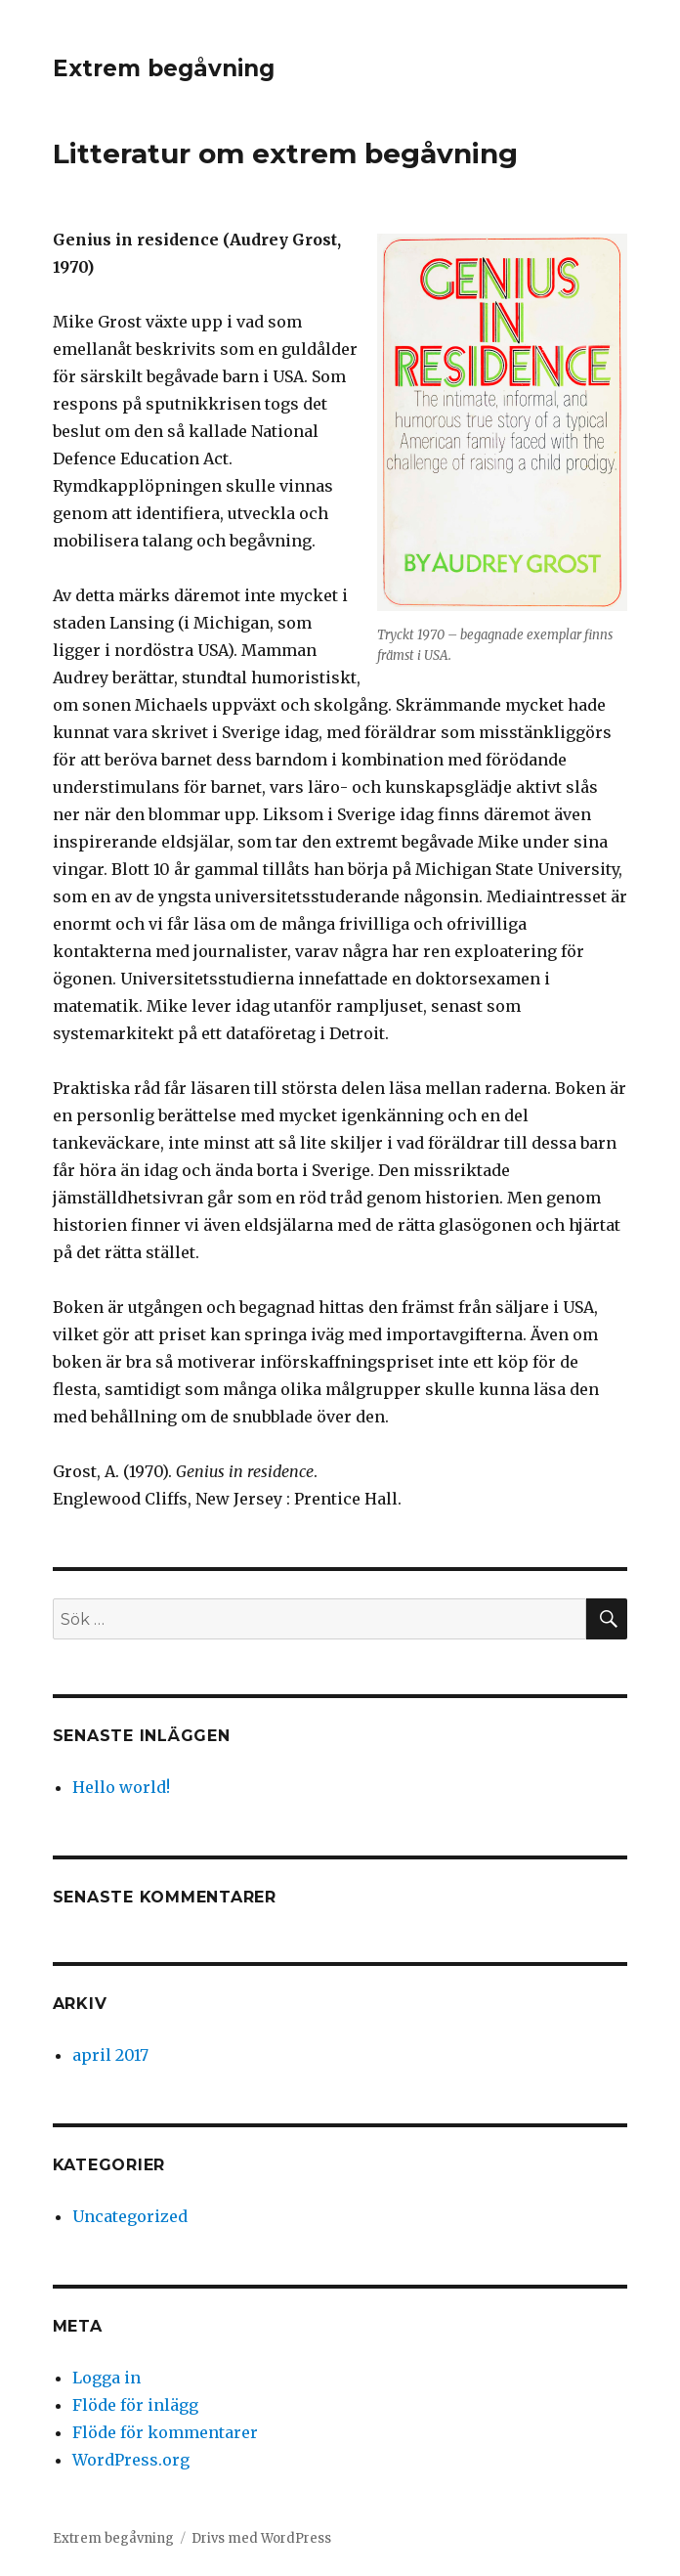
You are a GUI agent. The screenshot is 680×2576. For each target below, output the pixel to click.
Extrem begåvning (164, 68)
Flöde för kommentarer (165, 2432)
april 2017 (110, 2055)
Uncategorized (130, 2216)
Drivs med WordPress (261, 2538)
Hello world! (121, 1787)
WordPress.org (131, 2459)
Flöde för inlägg (135, 2405)
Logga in (106, 2377)
